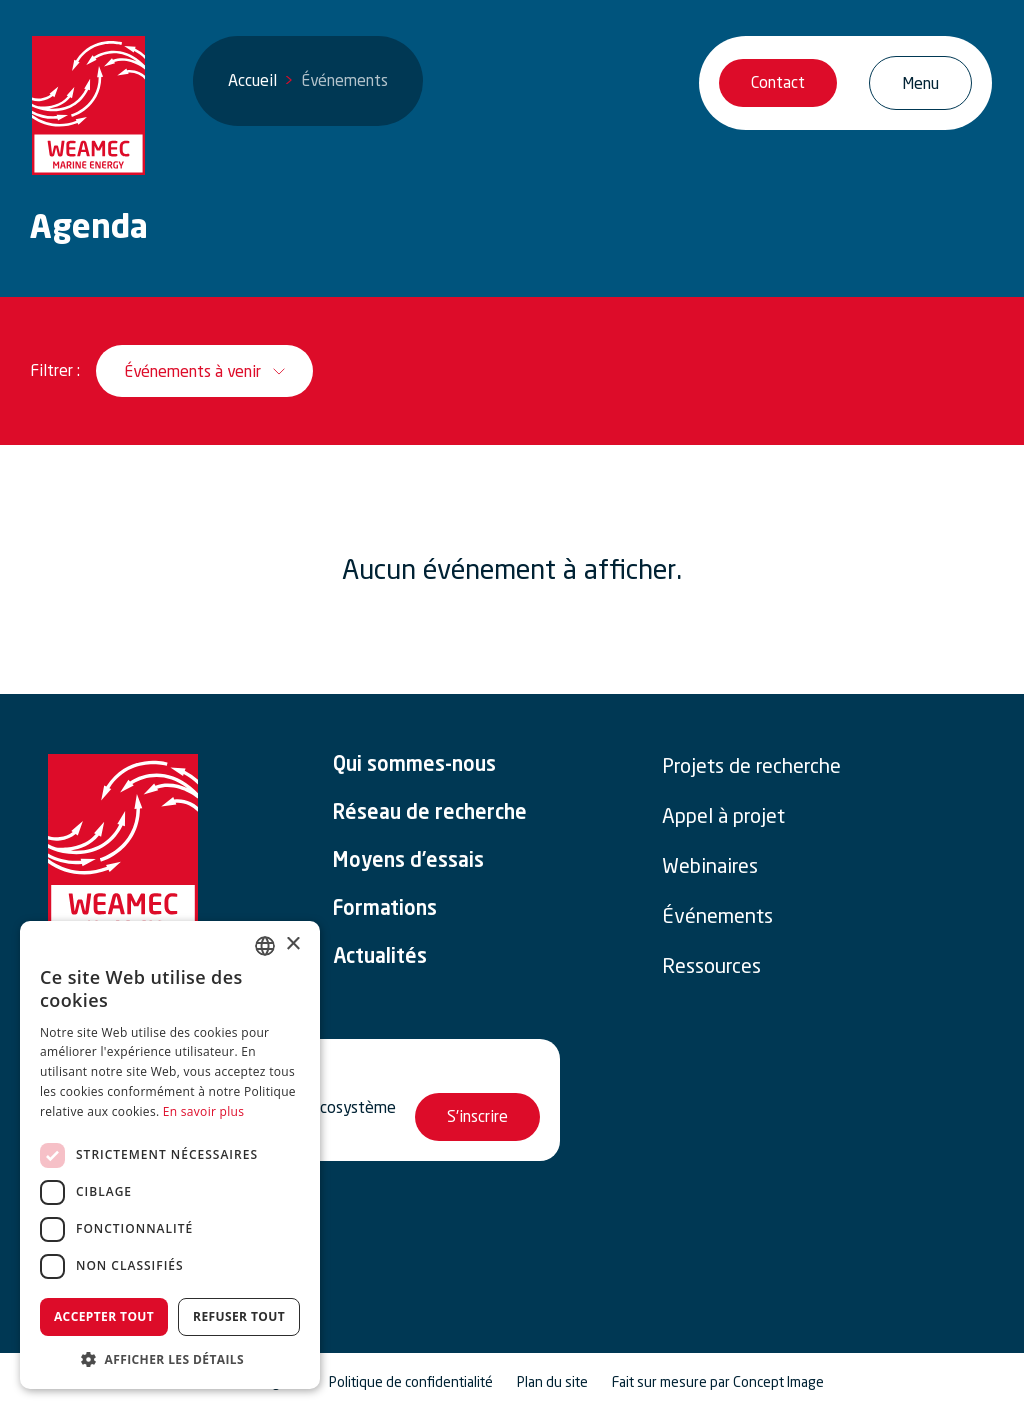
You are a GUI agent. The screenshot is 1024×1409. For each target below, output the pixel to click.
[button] (170, 1359)
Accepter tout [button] (104, 1316)
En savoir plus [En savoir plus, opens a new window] (203, 1111)
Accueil (252, 80)
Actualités (380, 958)
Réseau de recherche (430, 814)
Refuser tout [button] (239, 1316)
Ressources (711, 966)
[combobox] (265, 946)
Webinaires (710, 866)
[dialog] (170, 1155)
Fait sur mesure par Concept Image (718, 1382)
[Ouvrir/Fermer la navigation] (920, 83)
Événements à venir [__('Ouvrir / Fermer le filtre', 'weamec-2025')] (192, 371)
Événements (717, 916)
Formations (385, 910)
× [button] (292, 944)
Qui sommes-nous (414, 766)
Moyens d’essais (408, 862)
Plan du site (552, 1382)
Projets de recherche (751, 766)
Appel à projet (723, 816)
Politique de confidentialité (411, 1382)
